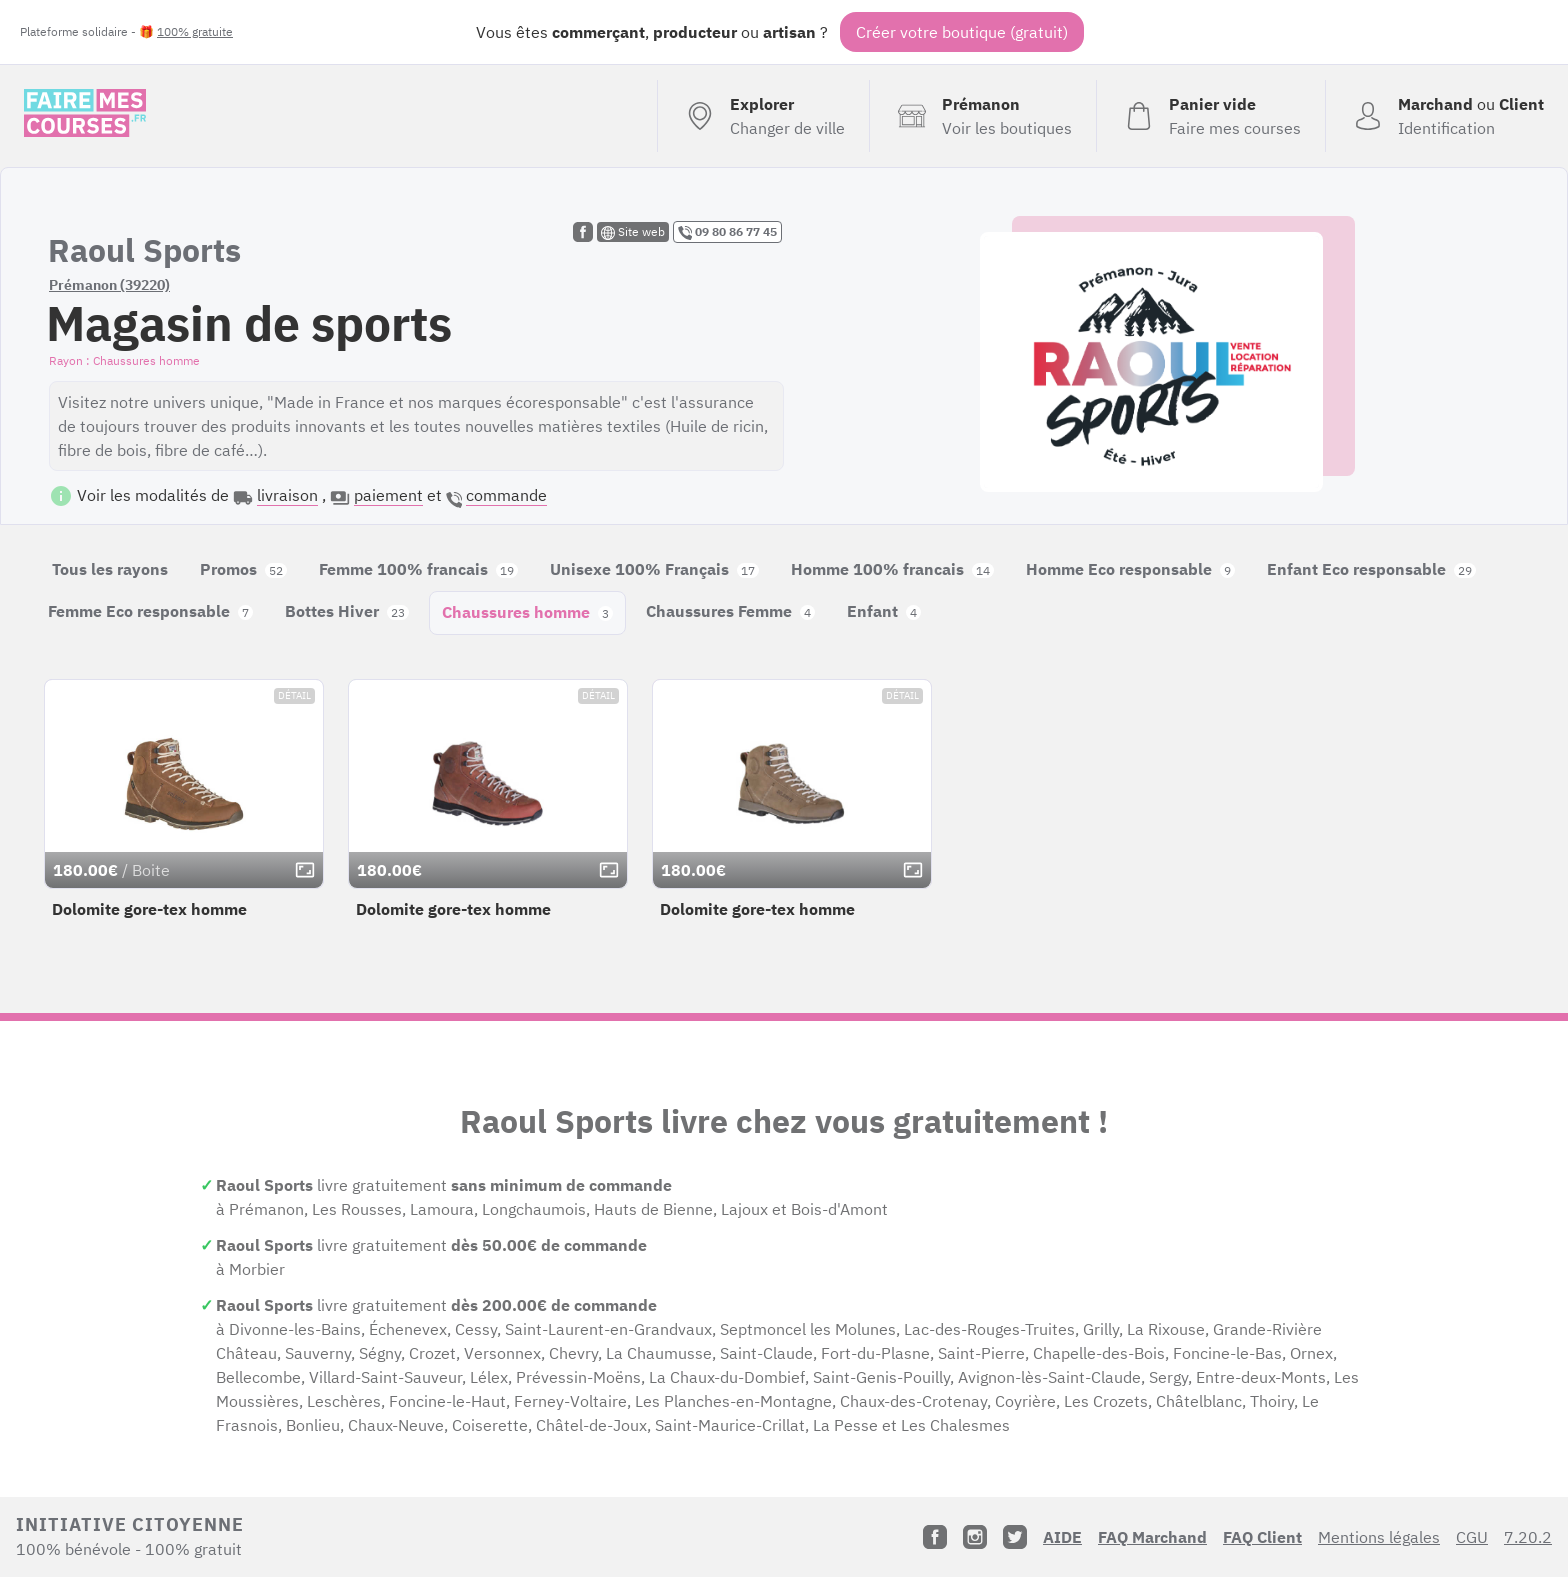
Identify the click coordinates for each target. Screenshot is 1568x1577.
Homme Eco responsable (1130, 569)
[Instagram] (975, 1537)
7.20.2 (1528, 1537)
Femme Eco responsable (150, 611)
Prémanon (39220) (109, 285)
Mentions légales (1379, 1537)
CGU (1472, 1537)
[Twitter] (1015, 1537)
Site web (633, 232)
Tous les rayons (110, 569)
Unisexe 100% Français (654, 569)
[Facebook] (935, 1537)
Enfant (884, 611)
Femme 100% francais (418, 569)
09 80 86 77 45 (727, 232)
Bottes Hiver (347, 611)
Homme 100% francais (892, 569)
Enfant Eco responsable (1371, 569)
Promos (243, 569)
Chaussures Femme (730, 611)
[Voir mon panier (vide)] (1210, 116)
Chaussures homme (527, 612)
